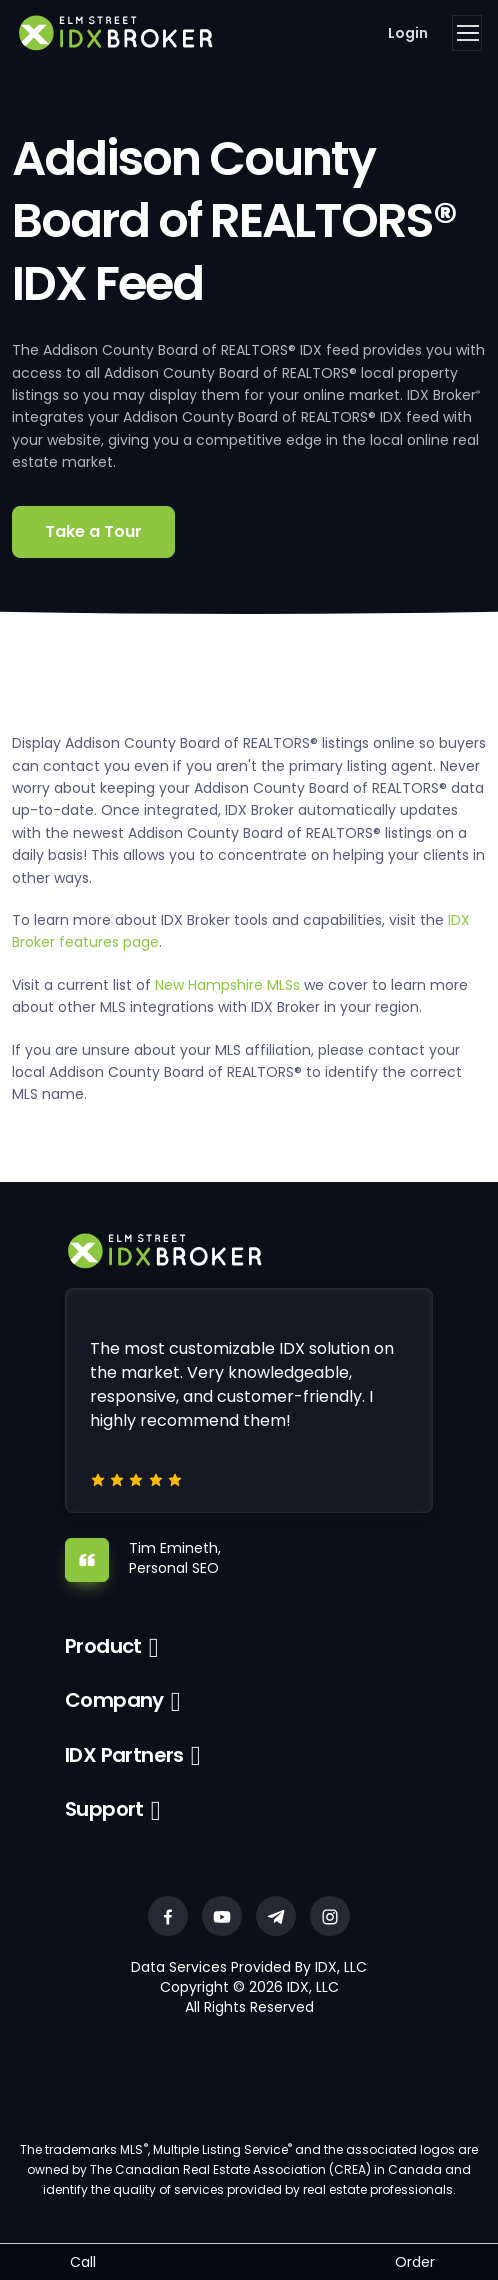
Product (103, 1646)
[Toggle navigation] (467, 33)
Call (83, 2262)
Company (114, 1700)
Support (104, 1809)
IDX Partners (124, 1755)
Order (415, 2262)
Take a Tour (93, 531)
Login (408, 33)
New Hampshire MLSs (227, 985)
